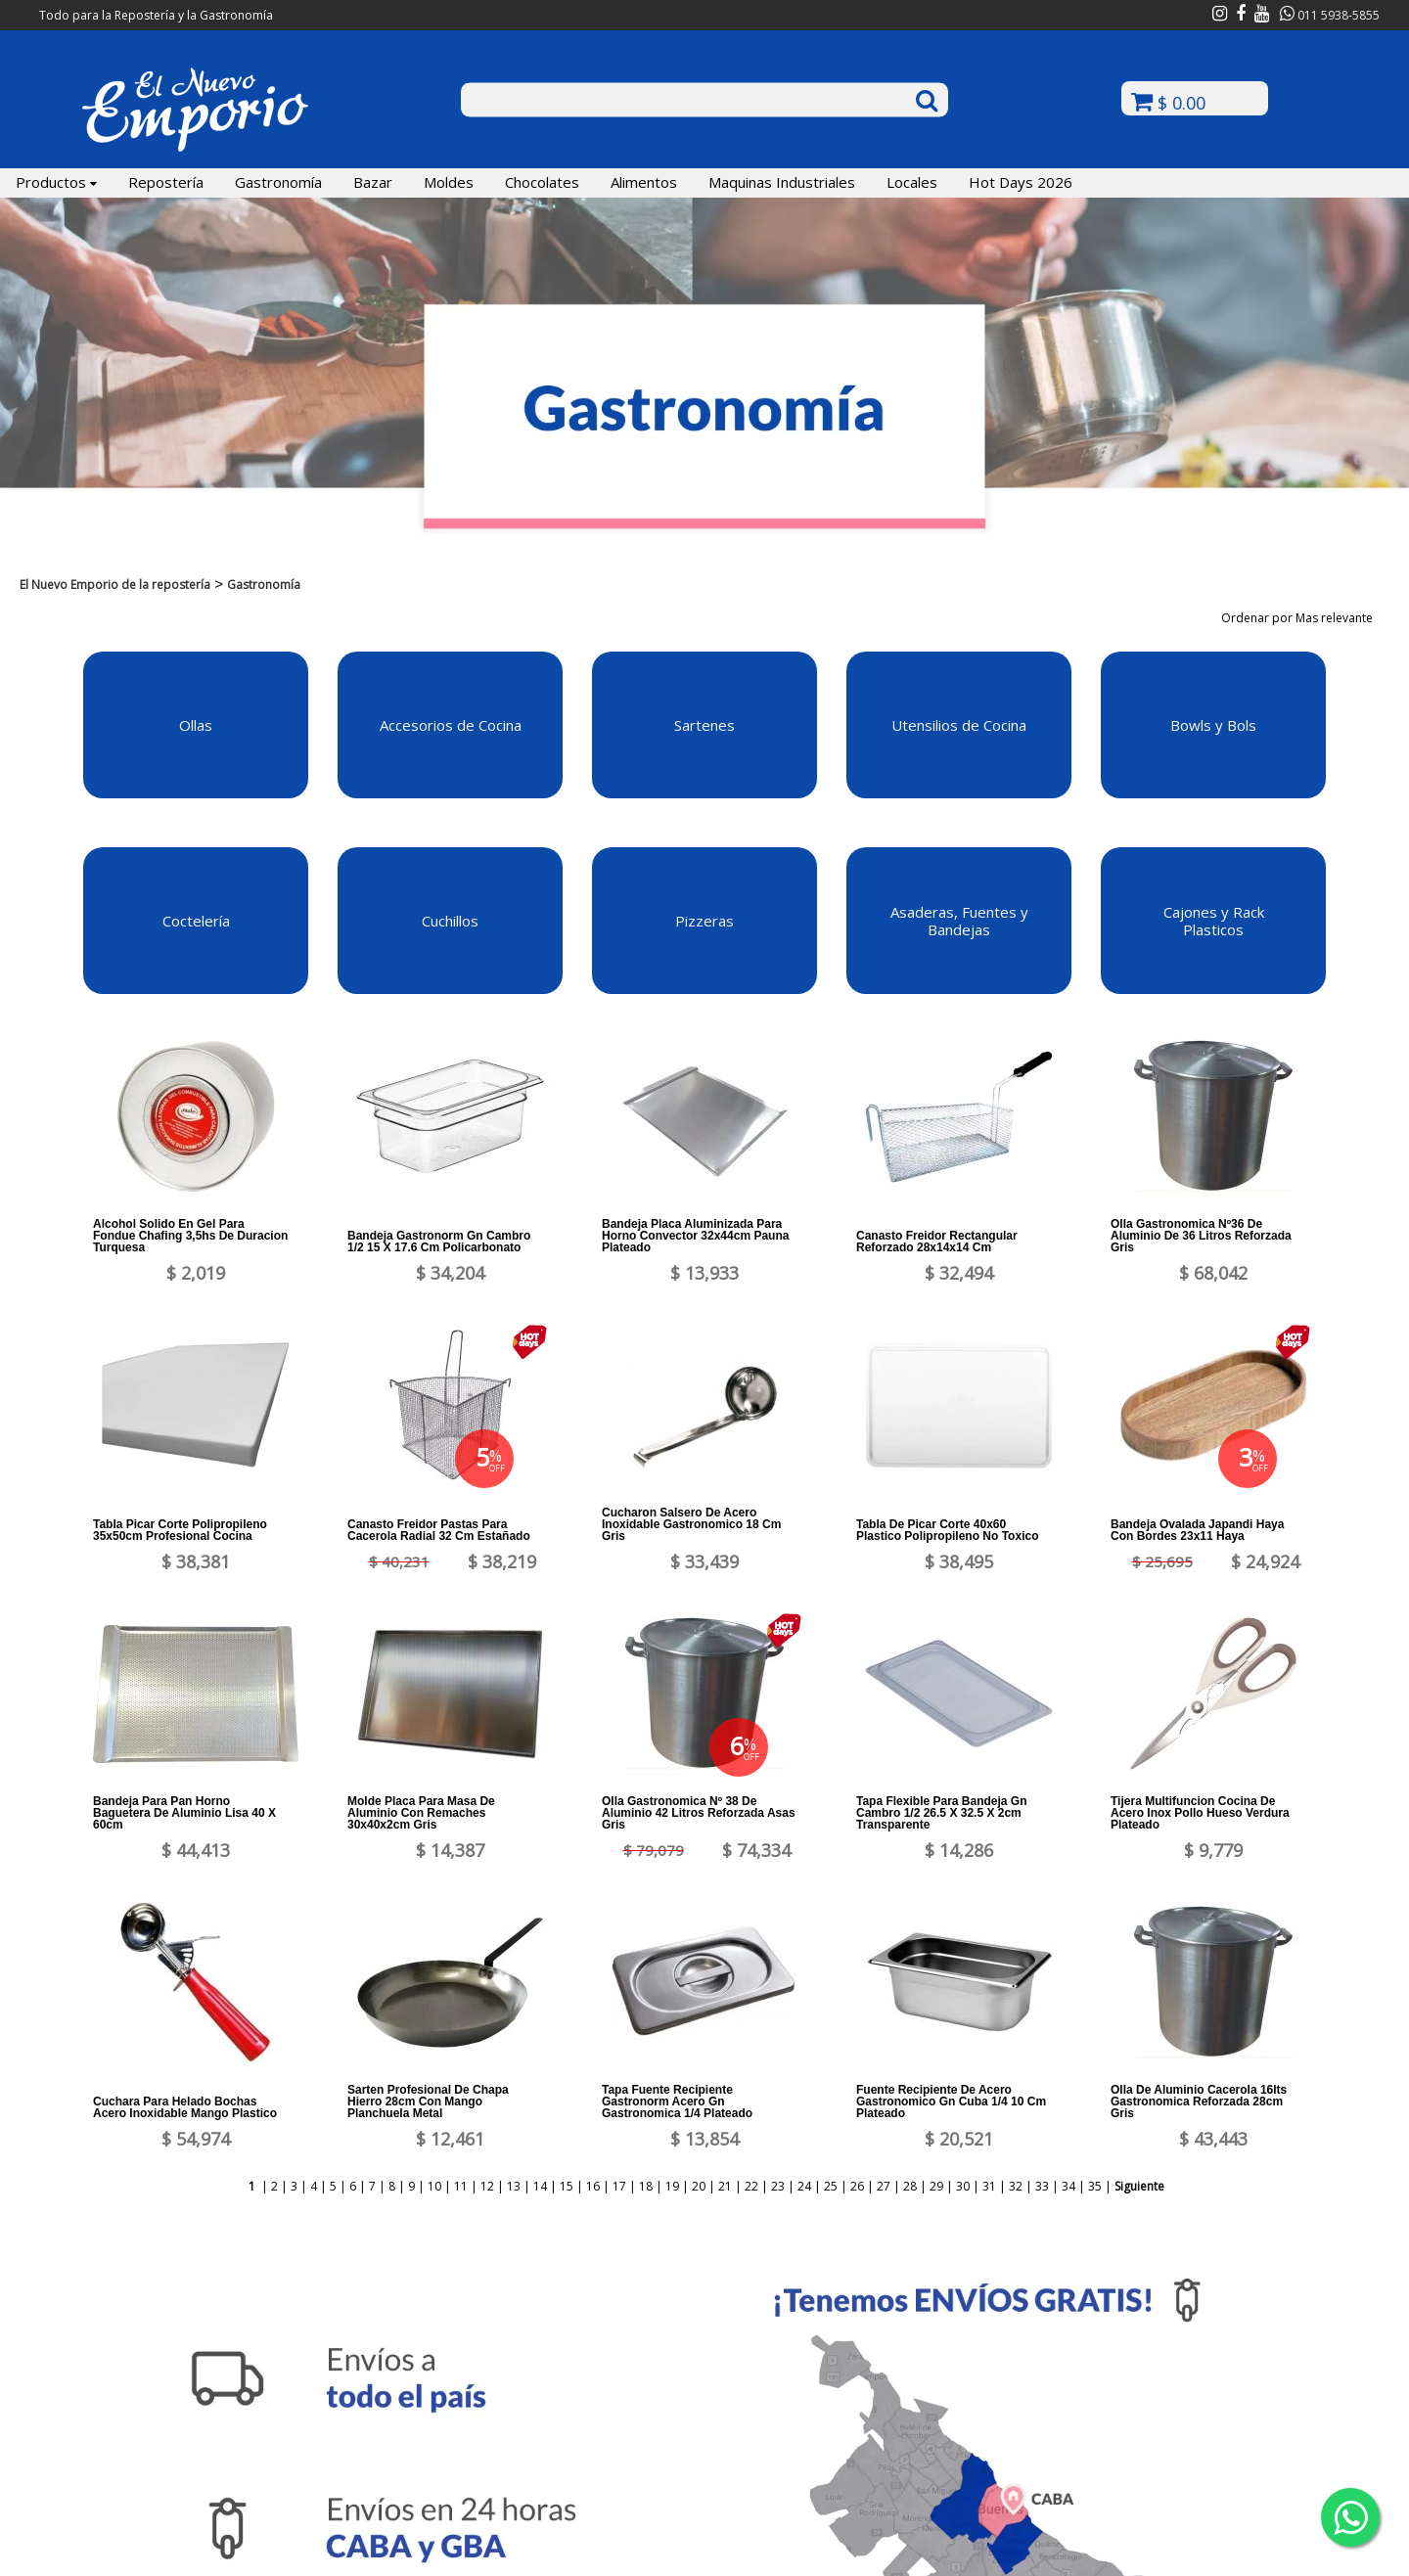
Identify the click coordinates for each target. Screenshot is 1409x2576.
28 (910, 2186)
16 (593, 2186)
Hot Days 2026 (1020, 182)
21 (725, 2186)
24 (804, 2186)
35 (1095, 2186)
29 (936, 2186)
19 (672, 2186)
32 (1016, 2186)
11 (461, 2186)
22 (751, 2186)
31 (989, 2186)
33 (1042, 2186)
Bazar (372, 182)
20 (698, 2186)
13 (514, 2186)
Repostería (166, 182)
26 (857, 2186)
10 (434, 2186)
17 (619, 2186)
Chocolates (542, 182)
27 (883, 2186)
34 (1068, 2186)
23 (778, 2186)
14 (540, 2186)
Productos (56, 182)
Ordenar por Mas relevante (1303, 618)
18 (646, 2186)
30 (963, 2186)
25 (831, 2186)
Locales (911, 182)
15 (566, 2186)
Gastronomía (278, 182)
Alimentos (644, 182)
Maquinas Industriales (781, 182)
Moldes (449, 182)
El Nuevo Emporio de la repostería (115, 584)
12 (487, 2186)
